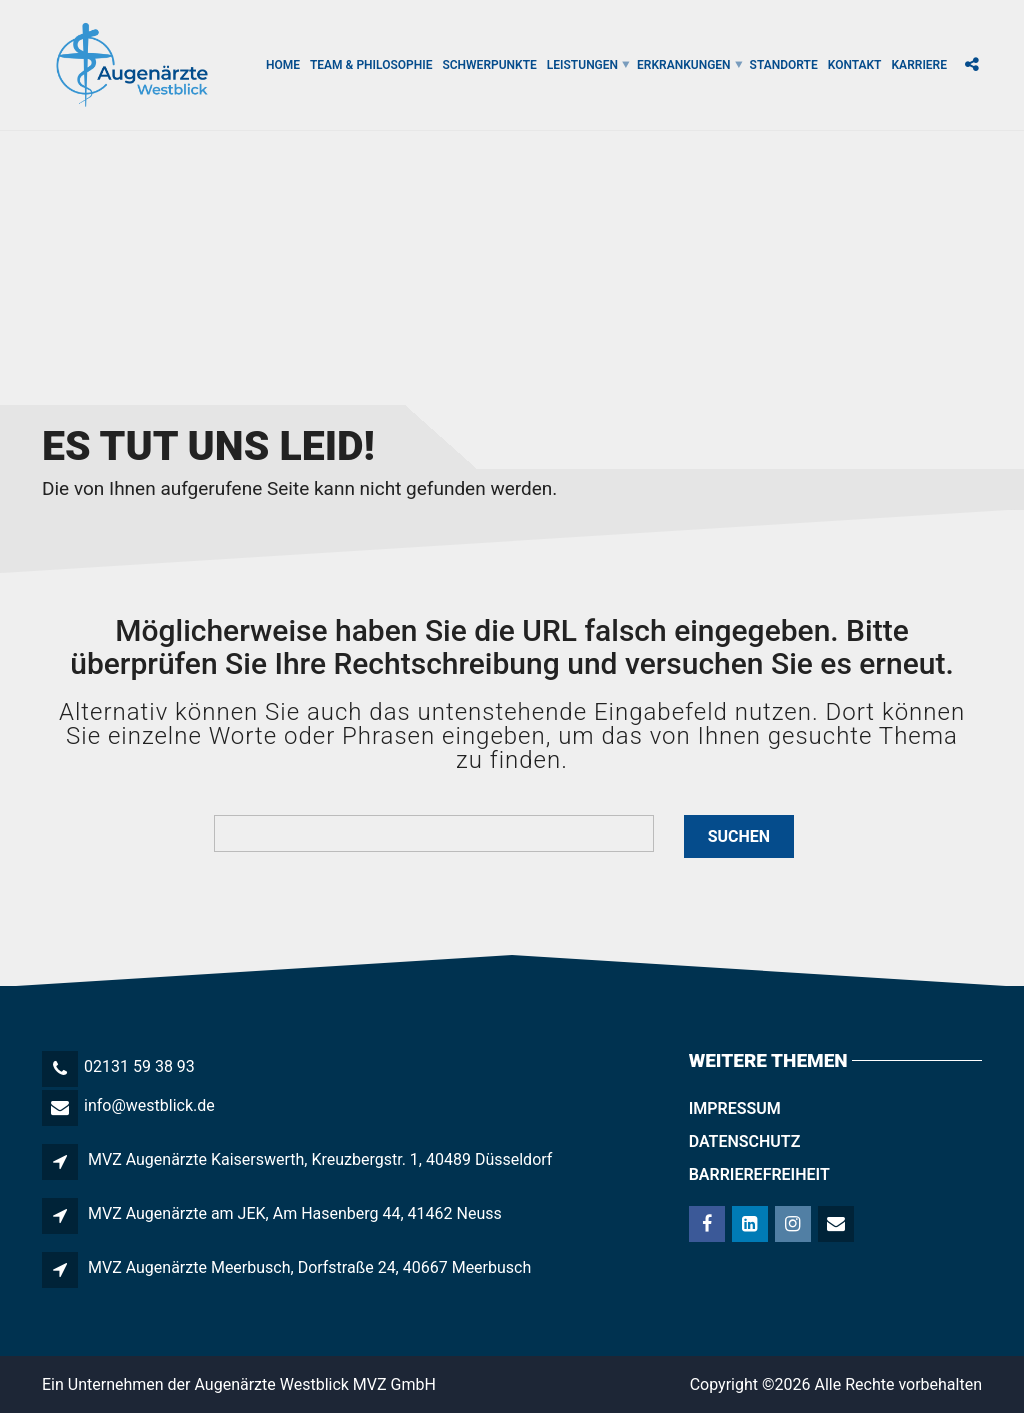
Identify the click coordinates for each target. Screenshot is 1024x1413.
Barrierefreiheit (759, 1174)
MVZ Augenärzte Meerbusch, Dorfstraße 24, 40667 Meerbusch (309, 1267)
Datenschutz (745, 1141)
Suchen (739, 836)
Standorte (784, 65)
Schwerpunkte (489, 65)
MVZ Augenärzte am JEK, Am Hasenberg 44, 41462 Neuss (295, 1213)
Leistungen (582, 65)
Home (283, 65)
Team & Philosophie (371, 65)
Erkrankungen (684, 65)
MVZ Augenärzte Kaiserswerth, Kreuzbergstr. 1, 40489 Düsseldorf (320, 1159)
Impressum (735, 1108)
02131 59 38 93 (139, 1066)
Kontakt (855, 65)
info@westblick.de (149, 1105)
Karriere (919, 65)
